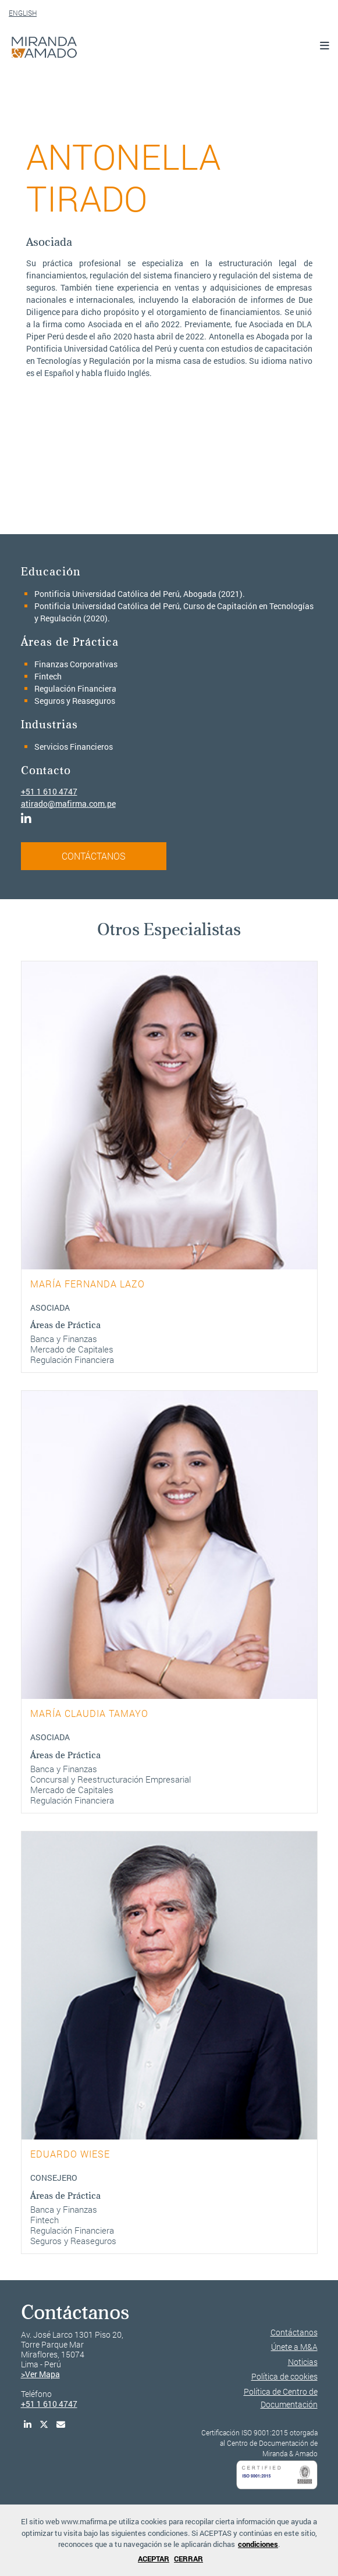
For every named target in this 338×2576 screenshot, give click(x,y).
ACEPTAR (153, 2558)
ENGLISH (23, 12)
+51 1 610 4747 (49, 791)
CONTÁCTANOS (94, 856)
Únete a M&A (294, 2346)
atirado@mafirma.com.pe (68, 803)
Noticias (303, 2361)
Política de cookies (284, 2376)
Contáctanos (294, 2332)
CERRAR (188, 2558)
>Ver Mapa (40, 2374)
